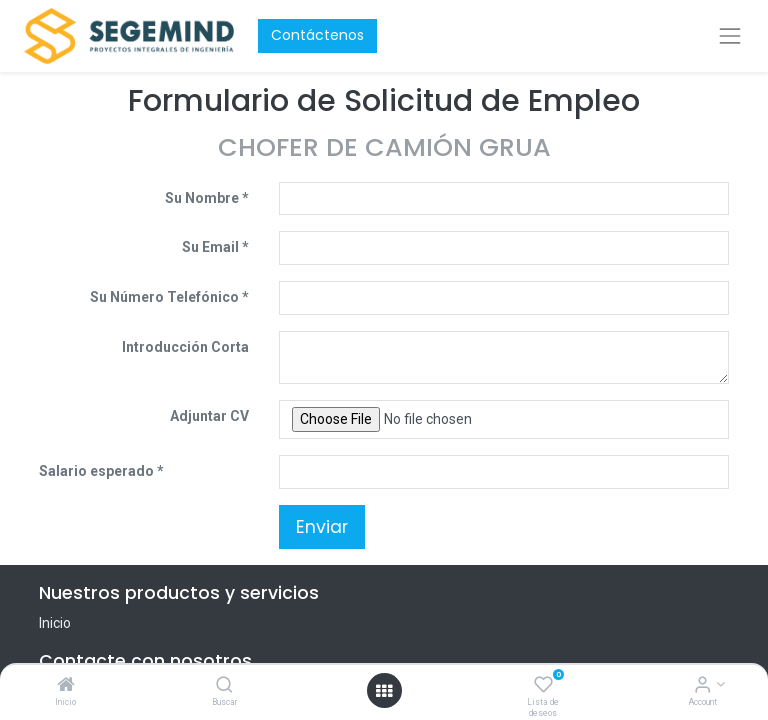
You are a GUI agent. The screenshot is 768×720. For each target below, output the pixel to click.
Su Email (210, 247)
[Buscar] (224, 686)
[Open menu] (384, 691)
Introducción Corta (185, 347)
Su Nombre (202, 198)
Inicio (55, 623)
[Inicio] (66, 686)
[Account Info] (702, 686)
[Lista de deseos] (543, 686)
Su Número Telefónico (164, 297)
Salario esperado (98, 471)
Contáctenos (317, 35)
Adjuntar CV (209, 416)
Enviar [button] (322, 527)
